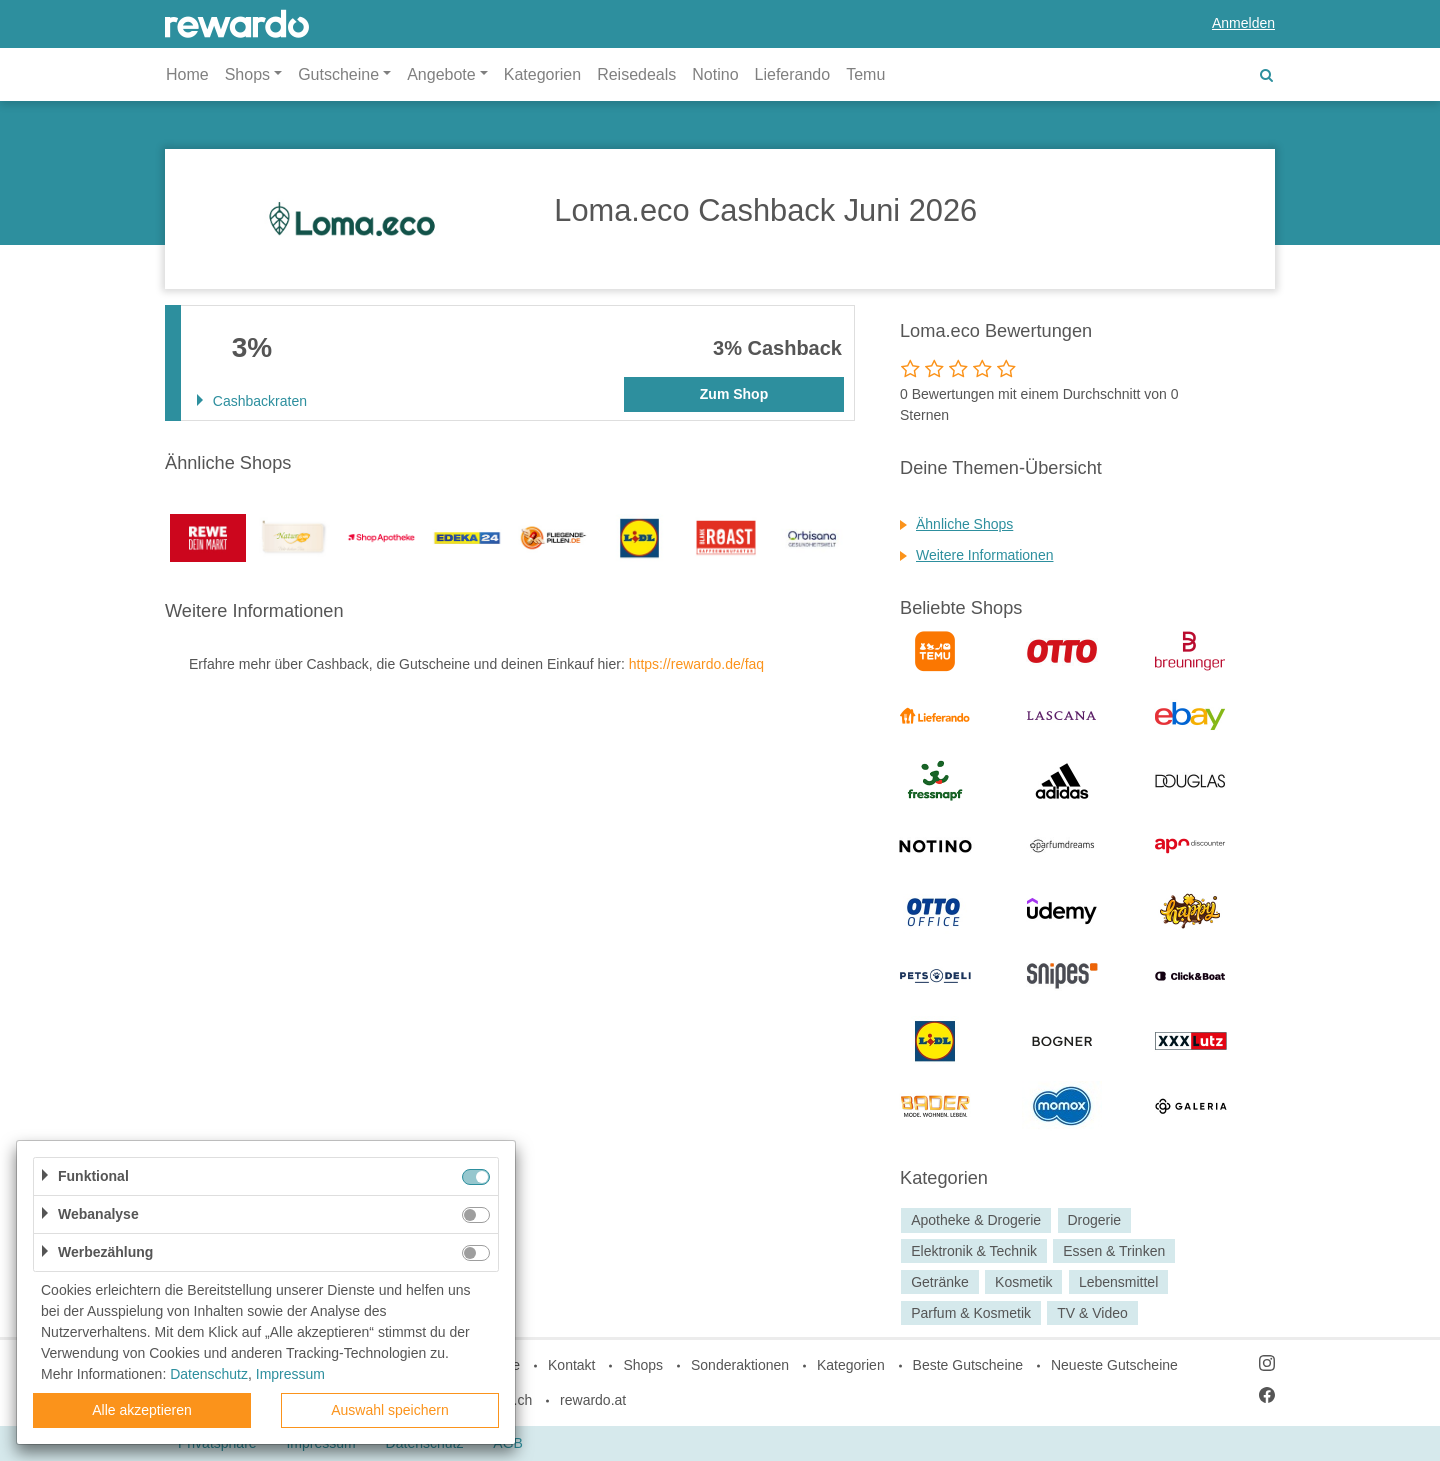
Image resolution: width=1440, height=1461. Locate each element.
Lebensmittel (1118, 1282)
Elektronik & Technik (974, 1251)
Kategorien (542, 74)
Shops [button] (247, 74)
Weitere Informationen (984, 555)
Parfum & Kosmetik (971, 1313)
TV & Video (1092, 1313)
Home (187, 74)
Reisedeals (636, 74)
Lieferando (793, 74)
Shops (643, 1365)
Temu (865, 74)
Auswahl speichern (390, 1410)
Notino (715, 74)
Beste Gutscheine (968, 1365)
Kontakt (571, 1365)
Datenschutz (209, 1374)
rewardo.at (593, 1400)
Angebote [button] (441, 74)
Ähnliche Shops (964, 524)
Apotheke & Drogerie (976, 1220)
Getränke (940, 1282)
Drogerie (1094, 1220)
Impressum (290, 1374)
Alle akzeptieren (142, 1410)
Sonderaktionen (740, 1365)
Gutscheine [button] (338, 74)
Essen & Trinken (1114, 1251)
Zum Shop (734, 394)
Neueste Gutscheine (1114, 1365)
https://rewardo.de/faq (696, 664)
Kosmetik (1024, 1282)
